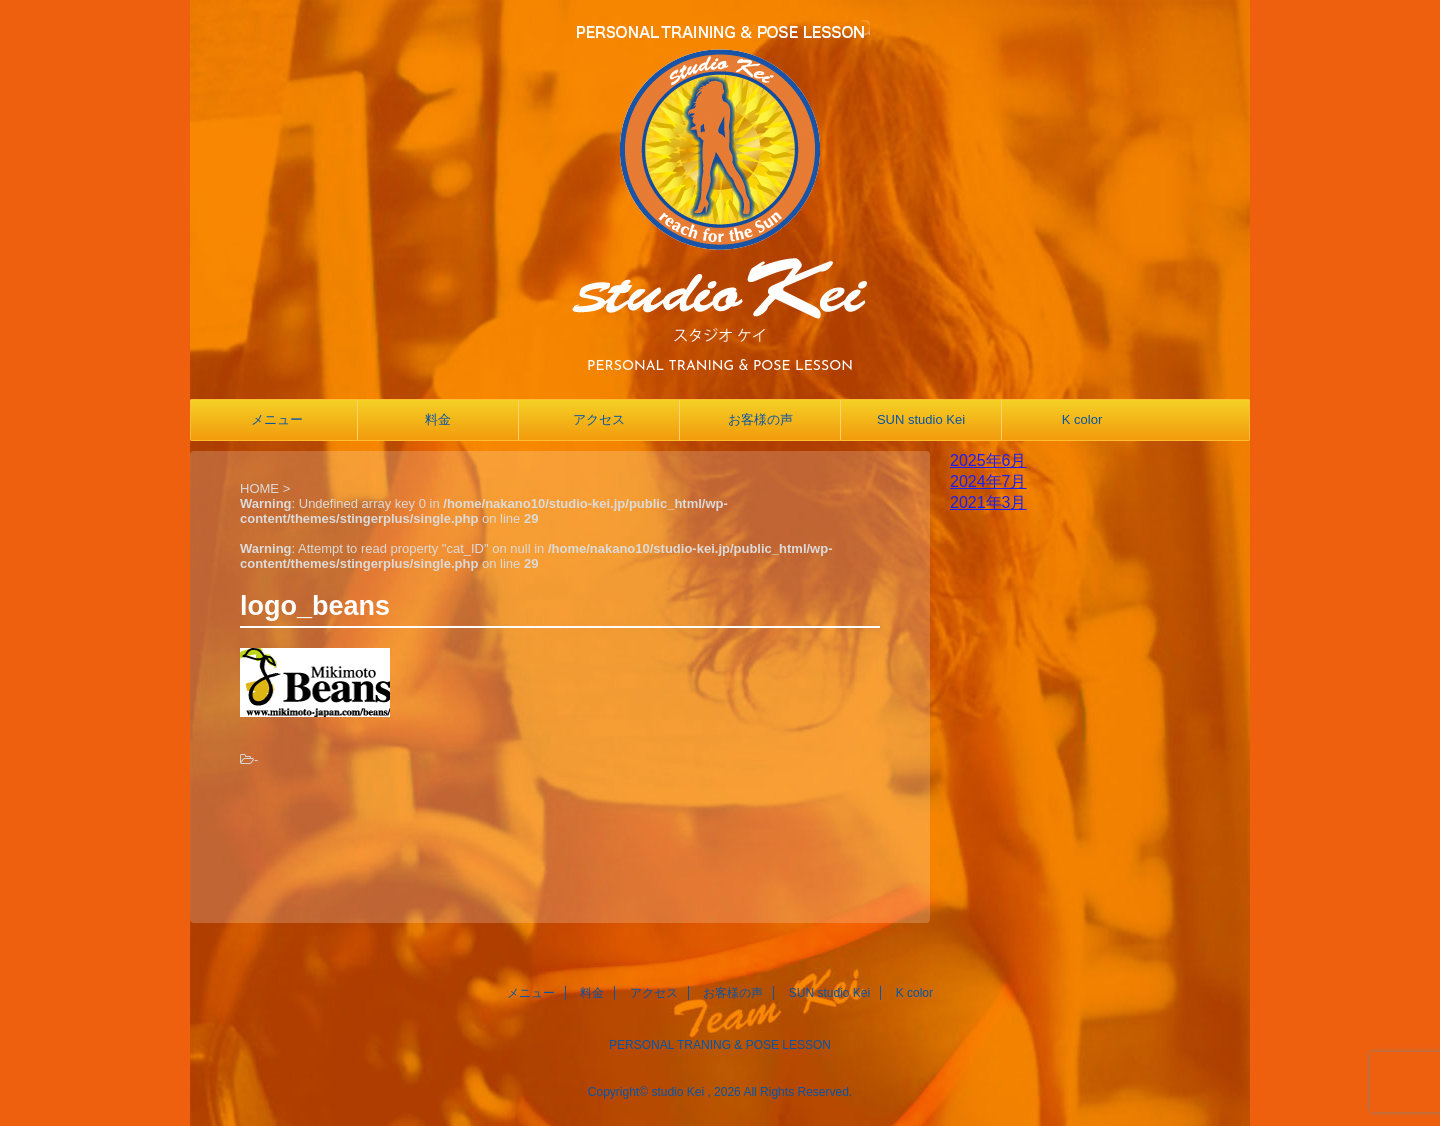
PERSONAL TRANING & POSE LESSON (720, 1045)
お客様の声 (760, 419)
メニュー (277, 419)
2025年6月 (988, 460)
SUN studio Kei (921, 419)
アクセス (599, 419)
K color (1082, 419)
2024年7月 (988, 481)
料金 (438, 419)
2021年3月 (988, 502)
